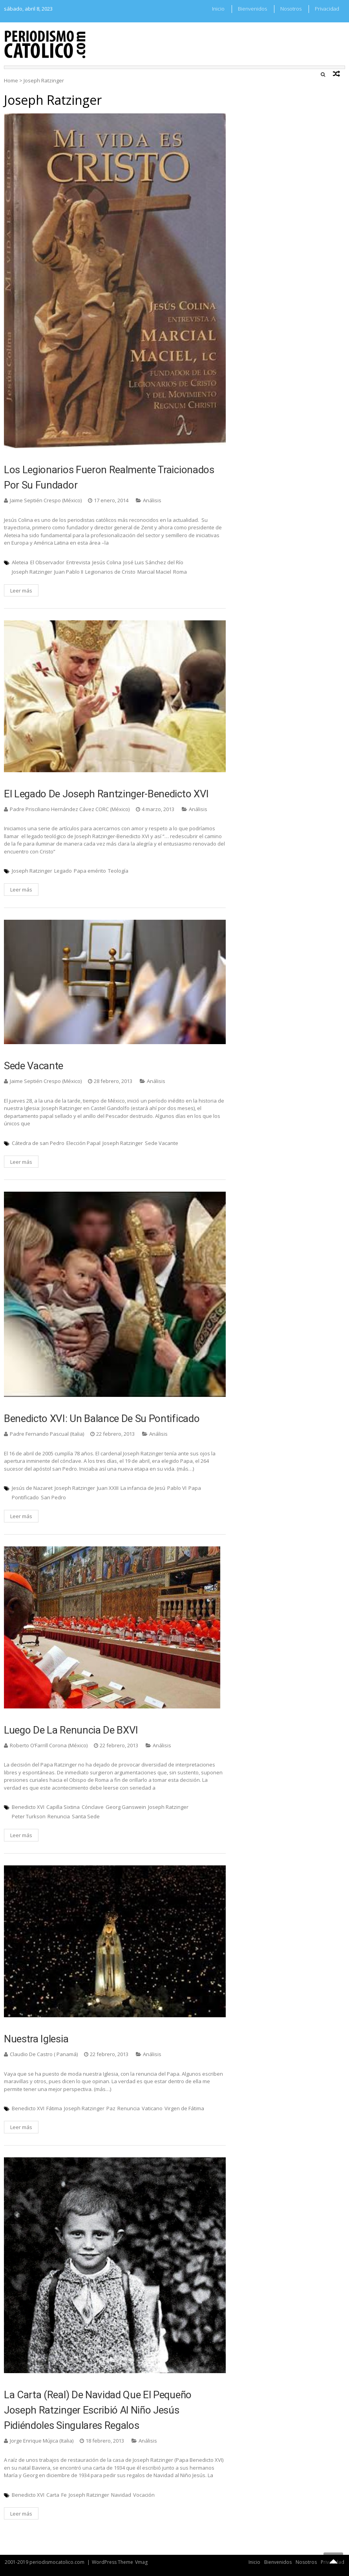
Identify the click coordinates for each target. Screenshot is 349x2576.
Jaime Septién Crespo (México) (46, 500)
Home (11, 80)
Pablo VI (176, 1488)
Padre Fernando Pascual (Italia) (47, 1433)
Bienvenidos (252, 8)
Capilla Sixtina (63, 1807)
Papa (194, 1488)
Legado (63, 870)
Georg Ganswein (126, 1807)
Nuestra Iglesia (36, 2039)
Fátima (54, 2108)
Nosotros (290, 8)
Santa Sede (86, 1816)
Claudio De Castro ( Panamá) (44, 2054)
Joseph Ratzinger (32, 571)
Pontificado (25, 1497)
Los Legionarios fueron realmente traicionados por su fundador (109, 477)
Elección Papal (83, 1143)
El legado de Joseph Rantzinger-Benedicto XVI (106, 794)
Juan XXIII (108, 1488)
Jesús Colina (106, 562)
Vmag (141, 2562)
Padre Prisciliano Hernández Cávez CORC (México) (70, 809)
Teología (118, 870)
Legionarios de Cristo (110, 571)
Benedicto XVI (28, 1807)
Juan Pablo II (68, 571)
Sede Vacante (33, 1066)
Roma (180, 571)
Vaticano (152, 2108)
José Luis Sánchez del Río (153, 562)
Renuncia (59, 1816)
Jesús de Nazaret (32, 1488)
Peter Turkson (29, 1816)
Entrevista (78, 562)
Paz (110, 2108)
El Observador (47, 562)
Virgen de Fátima (184, 2108)
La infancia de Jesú (143, 1488)
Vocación (144, 2494)
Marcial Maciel (154, 571)
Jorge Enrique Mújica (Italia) (41, 2440)
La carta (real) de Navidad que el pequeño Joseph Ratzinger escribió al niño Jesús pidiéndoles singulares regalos (98, 2410)
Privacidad (327, 8)
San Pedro (53, 1497)
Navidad (121, 2494)
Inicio (218, 8)
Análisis (152, 500)
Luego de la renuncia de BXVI (71, 1730)
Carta (52, 2494)
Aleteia (20, 562)
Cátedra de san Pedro (38, 1143)
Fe (64, 2494)
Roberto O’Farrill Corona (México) (49, 1745)
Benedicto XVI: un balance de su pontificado (101, 1418)
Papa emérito (90, 870)
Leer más (21, 590)
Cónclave (93, 1807)
